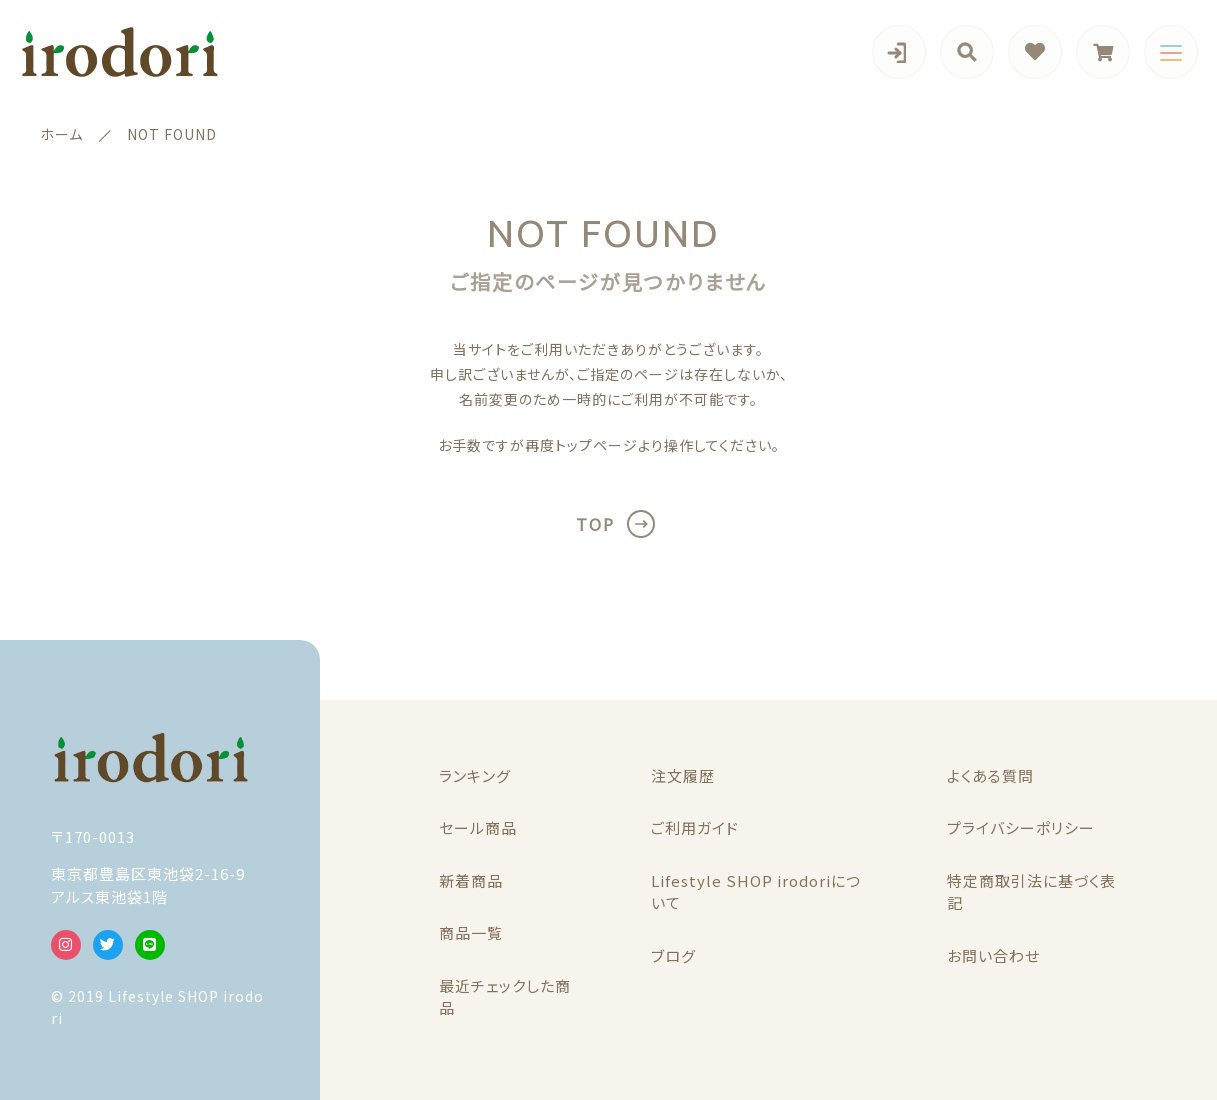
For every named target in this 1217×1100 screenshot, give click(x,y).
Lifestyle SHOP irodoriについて (756, 892)
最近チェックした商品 (505, 997)
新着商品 (471, 880)
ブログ (673, 955)
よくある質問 (990, 775)
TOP (595, 524)
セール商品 (478, 827)
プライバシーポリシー (1021, 827)
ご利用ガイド (695, 827)
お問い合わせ (993, 955)
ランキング (475, 775)
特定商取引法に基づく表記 (1031, 892)
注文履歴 (683, 775)
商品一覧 (471, 932)
